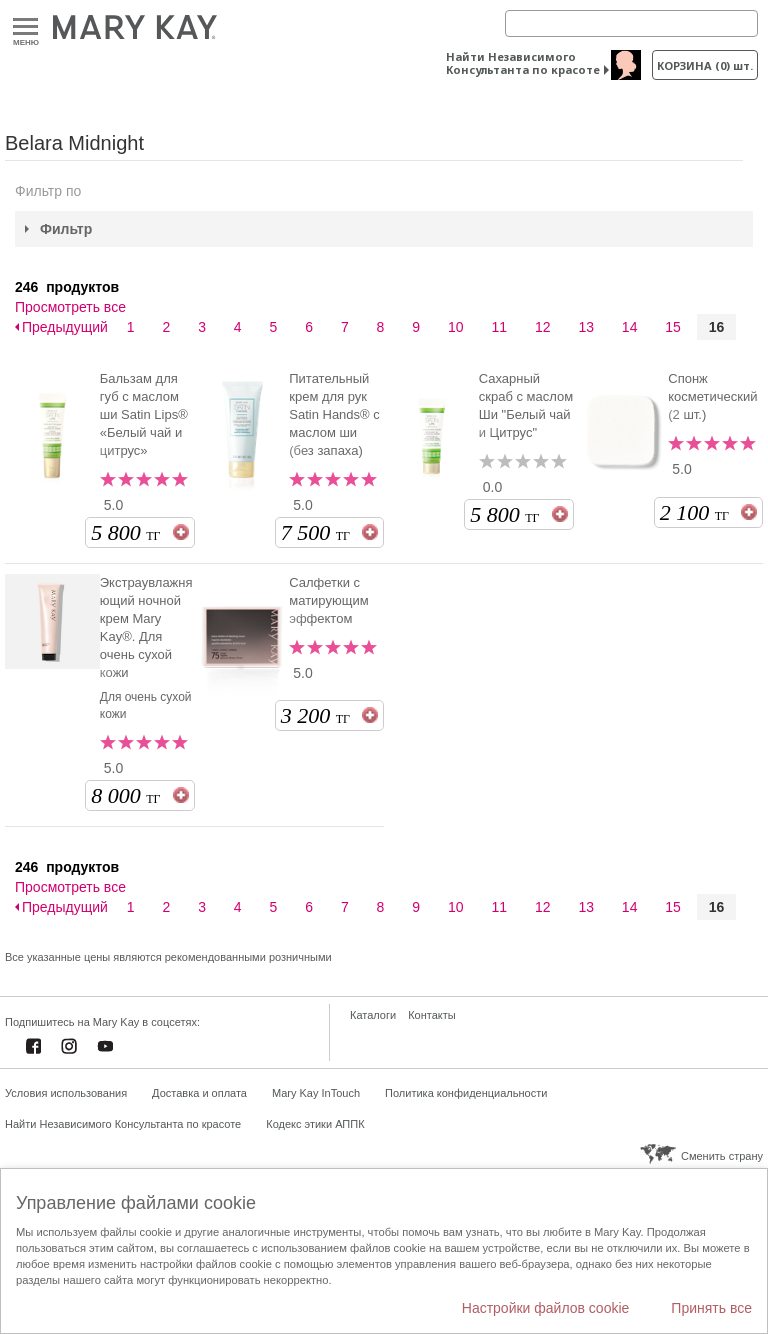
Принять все (711, 1308)
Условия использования (66, 1093)
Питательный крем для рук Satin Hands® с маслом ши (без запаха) (334, 414)
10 (456, 327)
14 (630, 327)
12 (543, 327)
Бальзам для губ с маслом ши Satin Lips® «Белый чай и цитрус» (144, 414)
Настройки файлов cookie (546, 1308)
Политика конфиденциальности (466, 1093)
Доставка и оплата (199, 1093)
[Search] (631, 23)
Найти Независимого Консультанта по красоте (523, 63)
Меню (25, 27)
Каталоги (373, 1015)
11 (499, 327)
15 (673, 327)
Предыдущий (65, 327)
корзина (705, 65)
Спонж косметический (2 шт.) (712, 396)
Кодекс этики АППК (315, 1124)
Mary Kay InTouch (316, 1093)
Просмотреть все (70, 307)
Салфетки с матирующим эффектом (328, 600)
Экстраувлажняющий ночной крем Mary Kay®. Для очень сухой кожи (146, 627)
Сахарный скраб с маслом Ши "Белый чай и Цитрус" (526, 405)
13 (586, 327)
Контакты (432, 1015)
